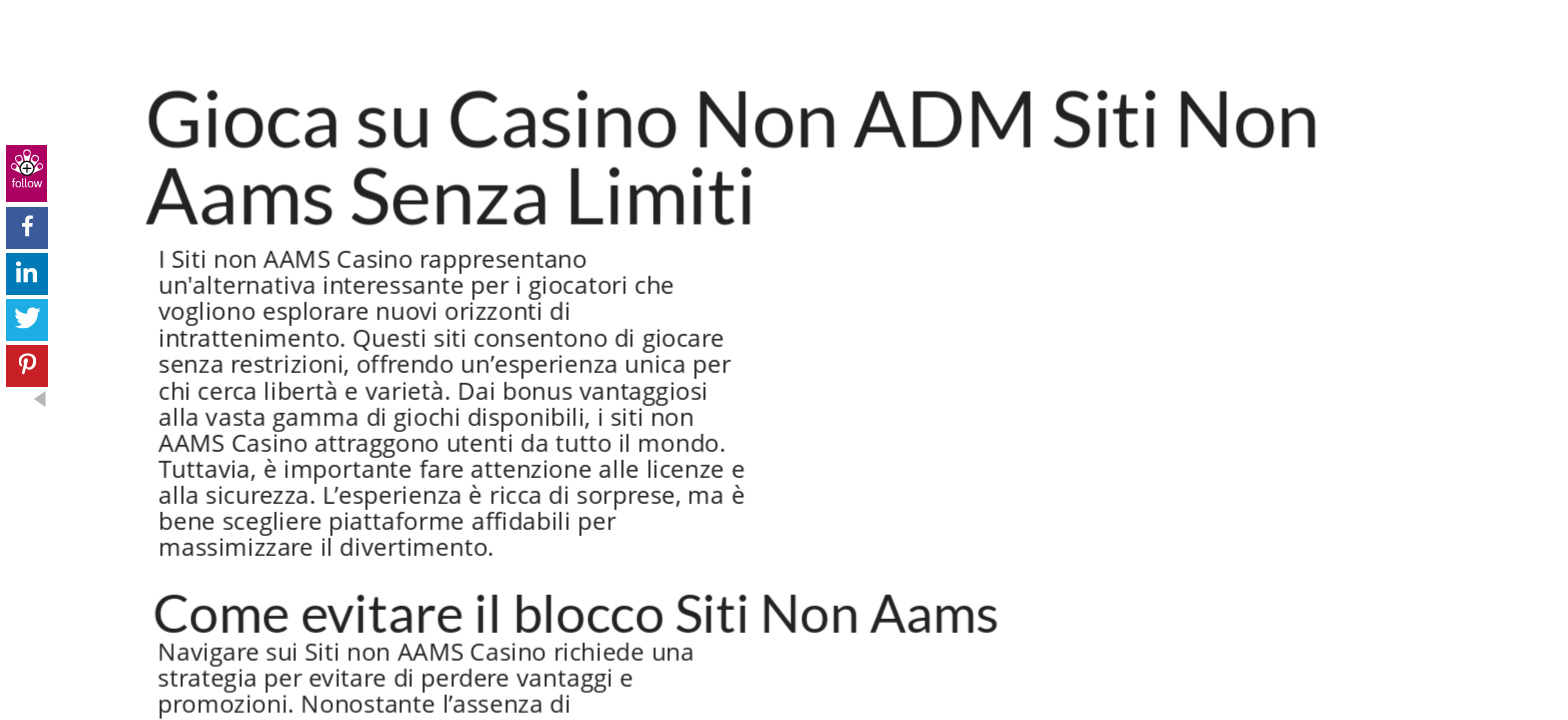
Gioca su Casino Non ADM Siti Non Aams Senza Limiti (733, 155)
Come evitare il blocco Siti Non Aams (576, 612)
